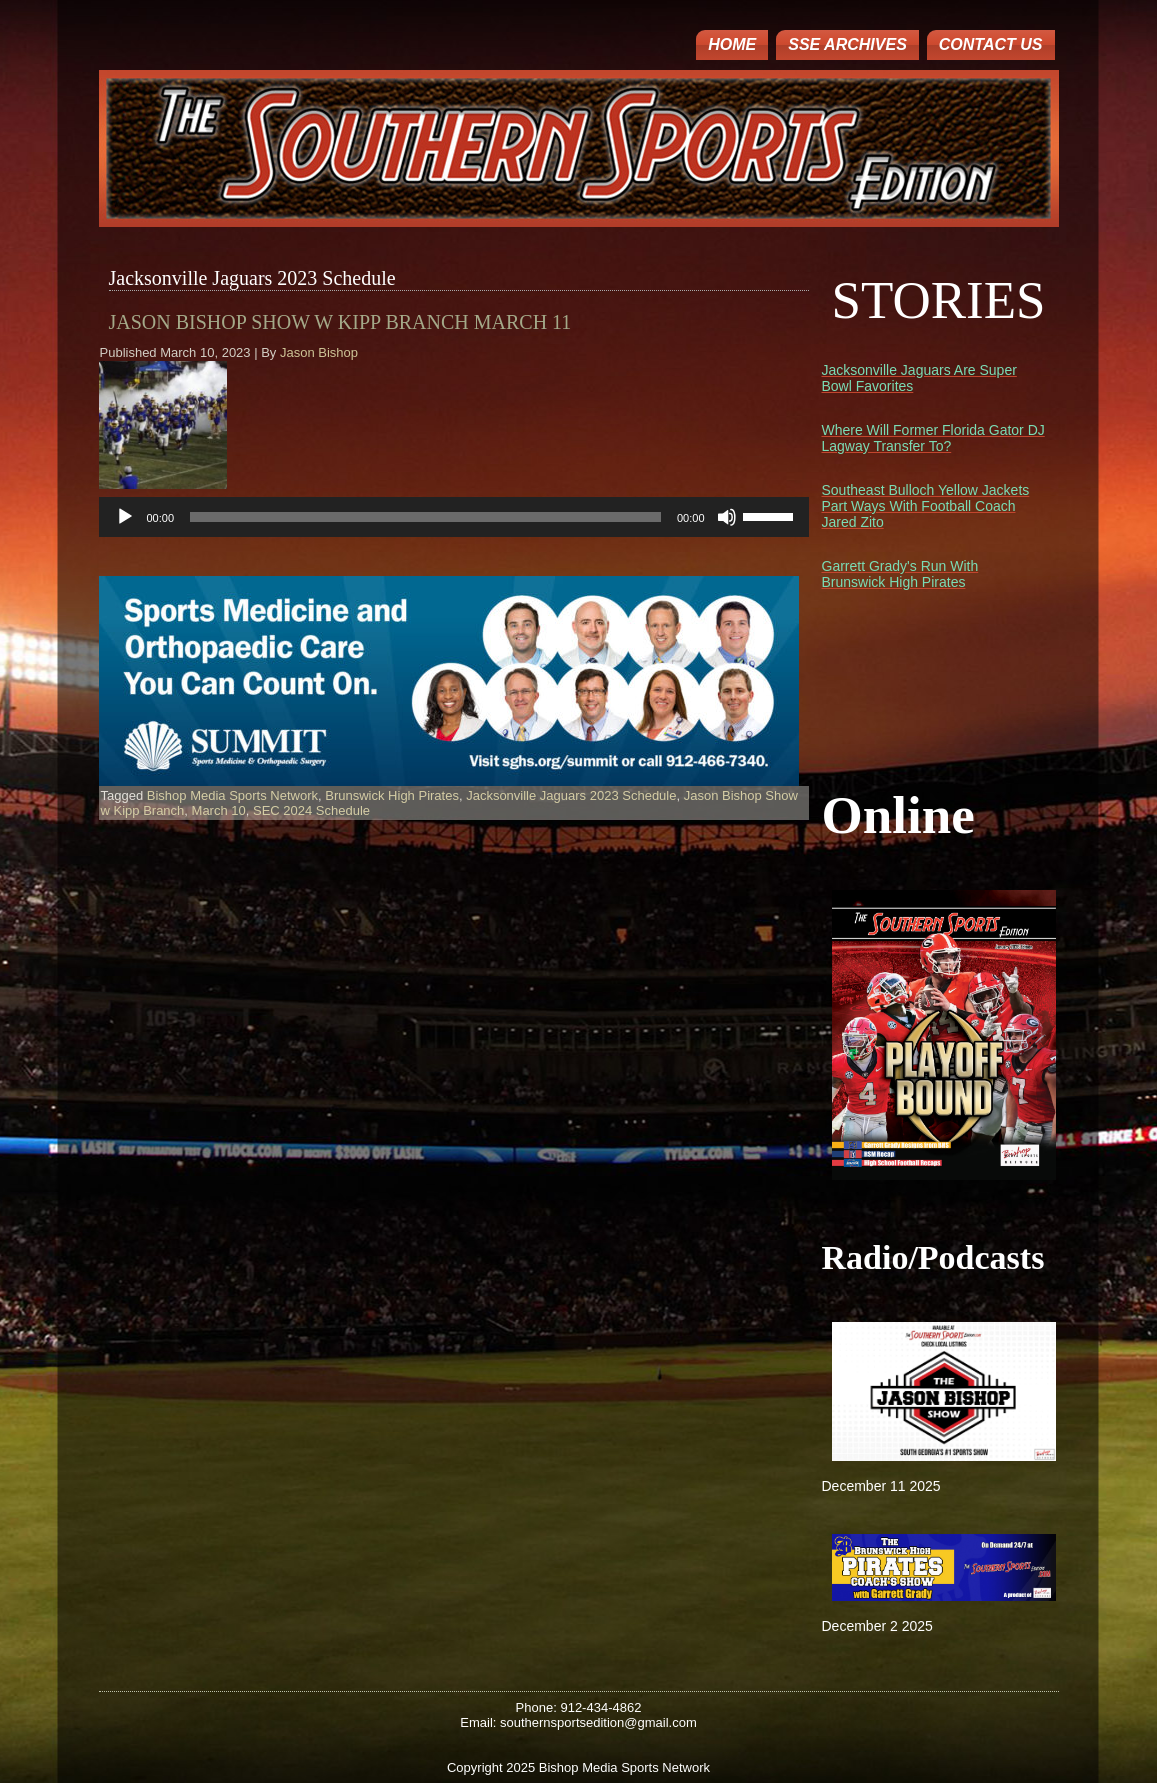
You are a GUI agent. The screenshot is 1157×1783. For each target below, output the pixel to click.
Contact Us (991, 44)
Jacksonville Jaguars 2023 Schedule (571, 795)
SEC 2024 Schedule (311, 810)
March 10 (219, 810)
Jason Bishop (319, 352)
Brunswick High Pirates (392, 795)
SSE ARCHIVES (847, 44)
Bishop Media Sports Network (232, 795)
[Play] (125, 517)
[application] (454, 517)
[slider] (425, 517)
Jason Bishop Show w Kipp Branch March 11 (340, 322)
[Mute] (727, 517)
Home (732, 44)
